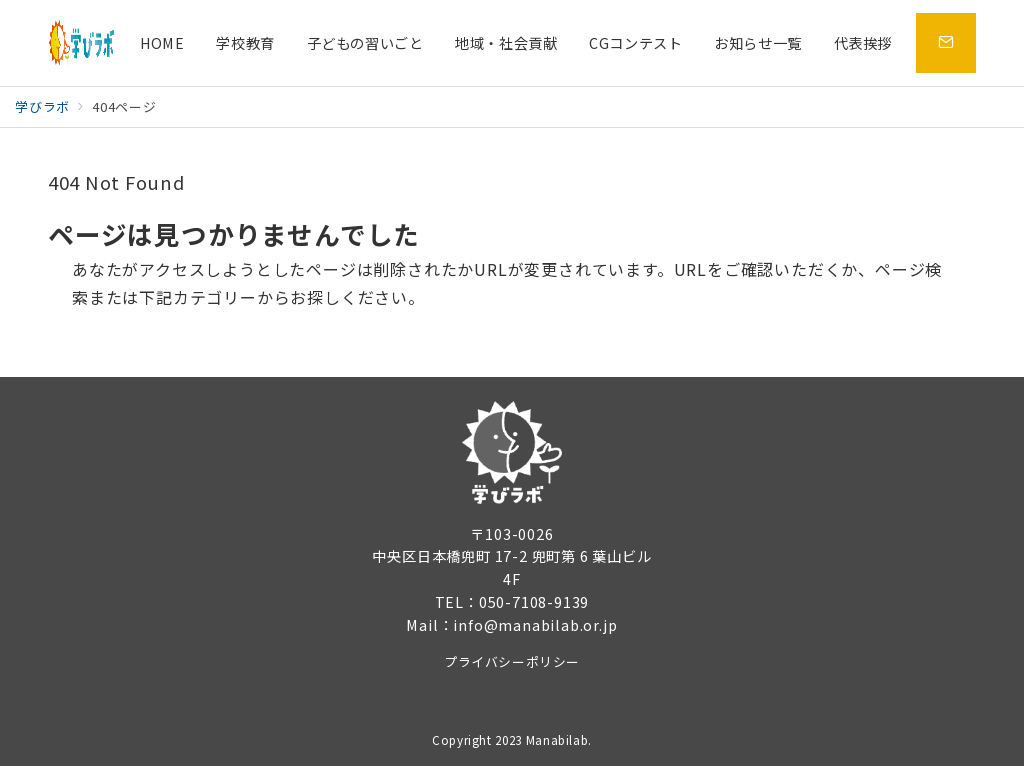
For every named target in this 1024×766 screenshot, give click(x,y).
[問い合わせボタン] (946, 43)
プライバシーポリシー (511, 661)
